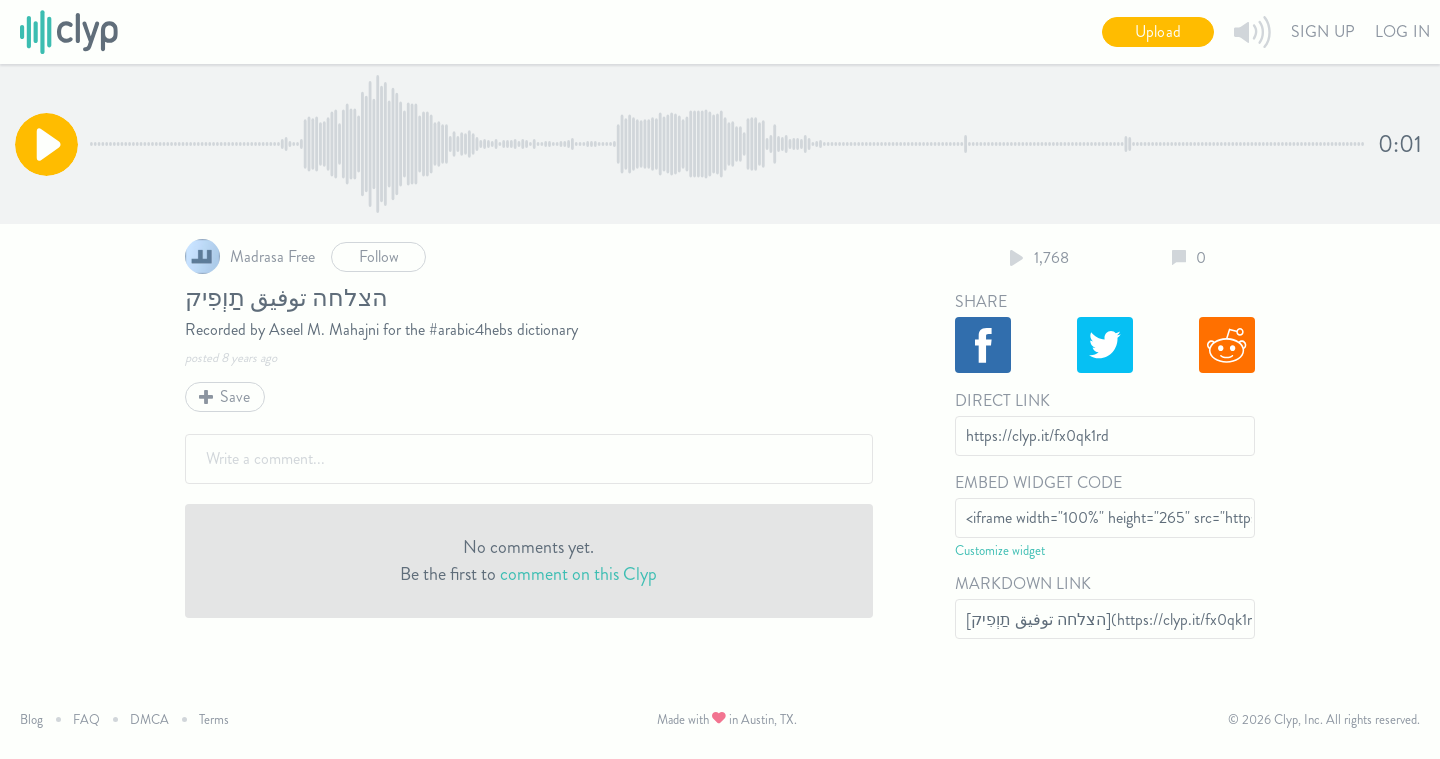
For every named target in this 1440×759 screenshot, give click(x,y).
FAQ (86, 719)
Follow (379, 256)
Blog (31, 719)
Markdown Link (1023, 583)
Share (981, 301)
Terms (214, 719)
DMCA (149, 719)
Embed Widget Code (1038, 482)
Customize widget (1000, 550)
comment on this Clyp (578, 574)
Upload (1158, 31)
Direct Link (1002, 400)
